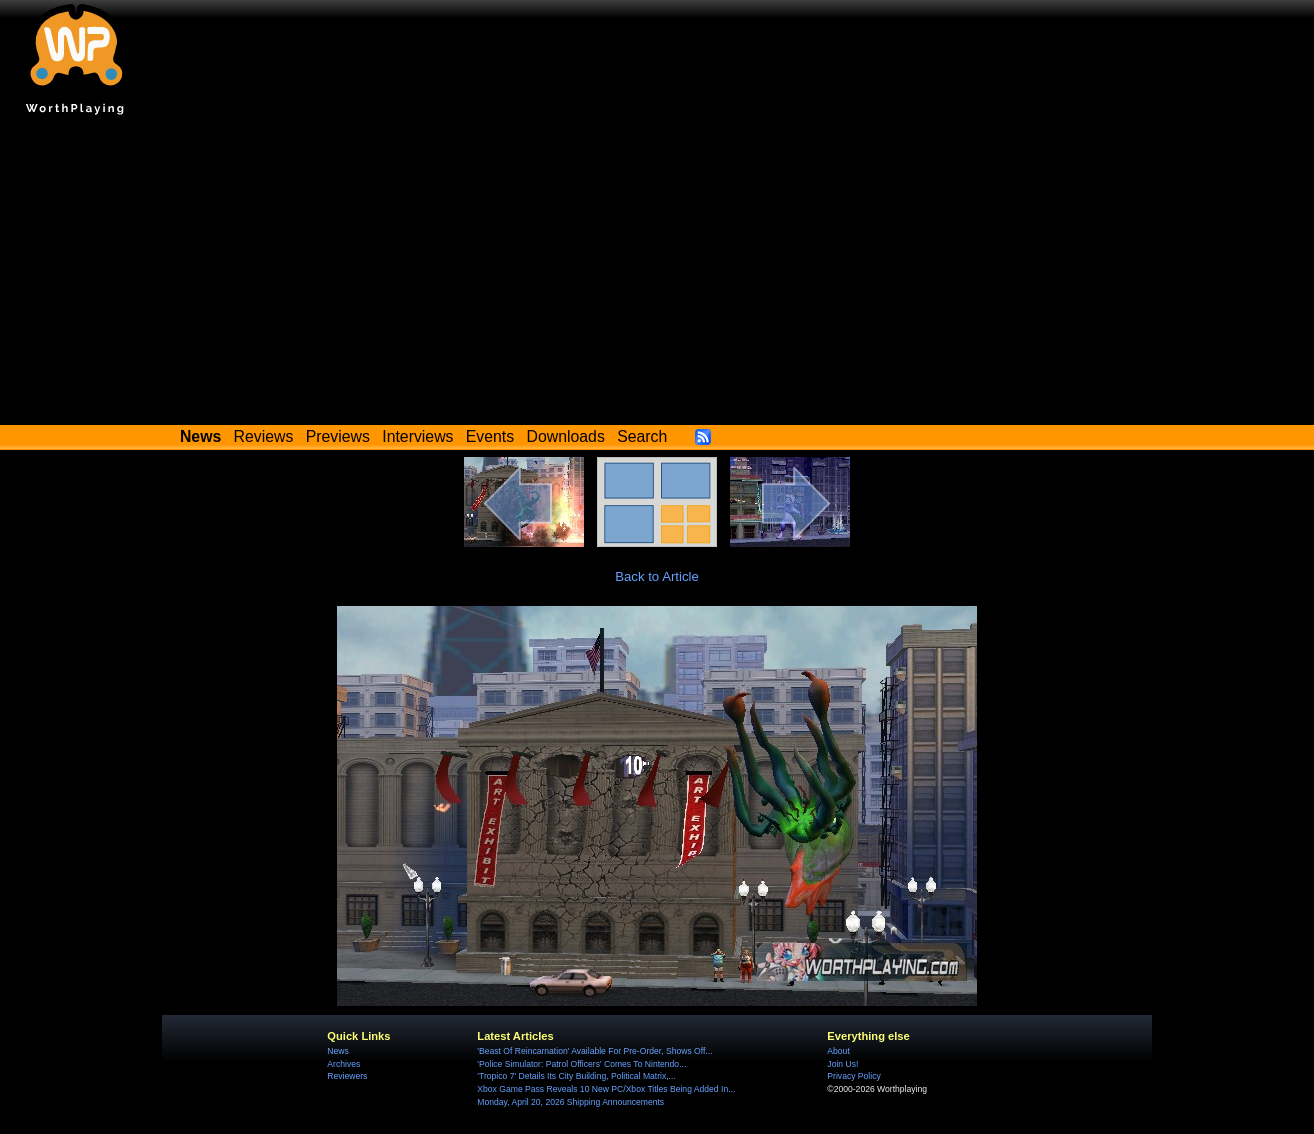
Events (490, 436)
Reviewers (347, 1076)
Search (642, 436)
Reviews (264, 436)
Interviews (417, 436)
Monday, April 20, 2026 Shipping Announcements (570, 1102)
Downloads (566, 436)
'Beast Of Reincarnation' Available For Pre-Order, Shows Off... (594, 1051)
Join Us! (842, 1064)
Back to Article (657, 576)
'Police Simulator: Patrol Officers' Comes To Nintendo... (581, 1064)
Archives (343, 1064)
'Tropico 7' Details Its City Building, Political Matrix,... (576, 1076)
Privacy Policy (853, 1076)
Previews (338, 436)
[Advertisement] (657, 275)
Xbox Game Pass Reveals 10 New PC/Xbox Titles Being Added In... (606, 1089)
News (337, 1051)
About (838, 1051)
